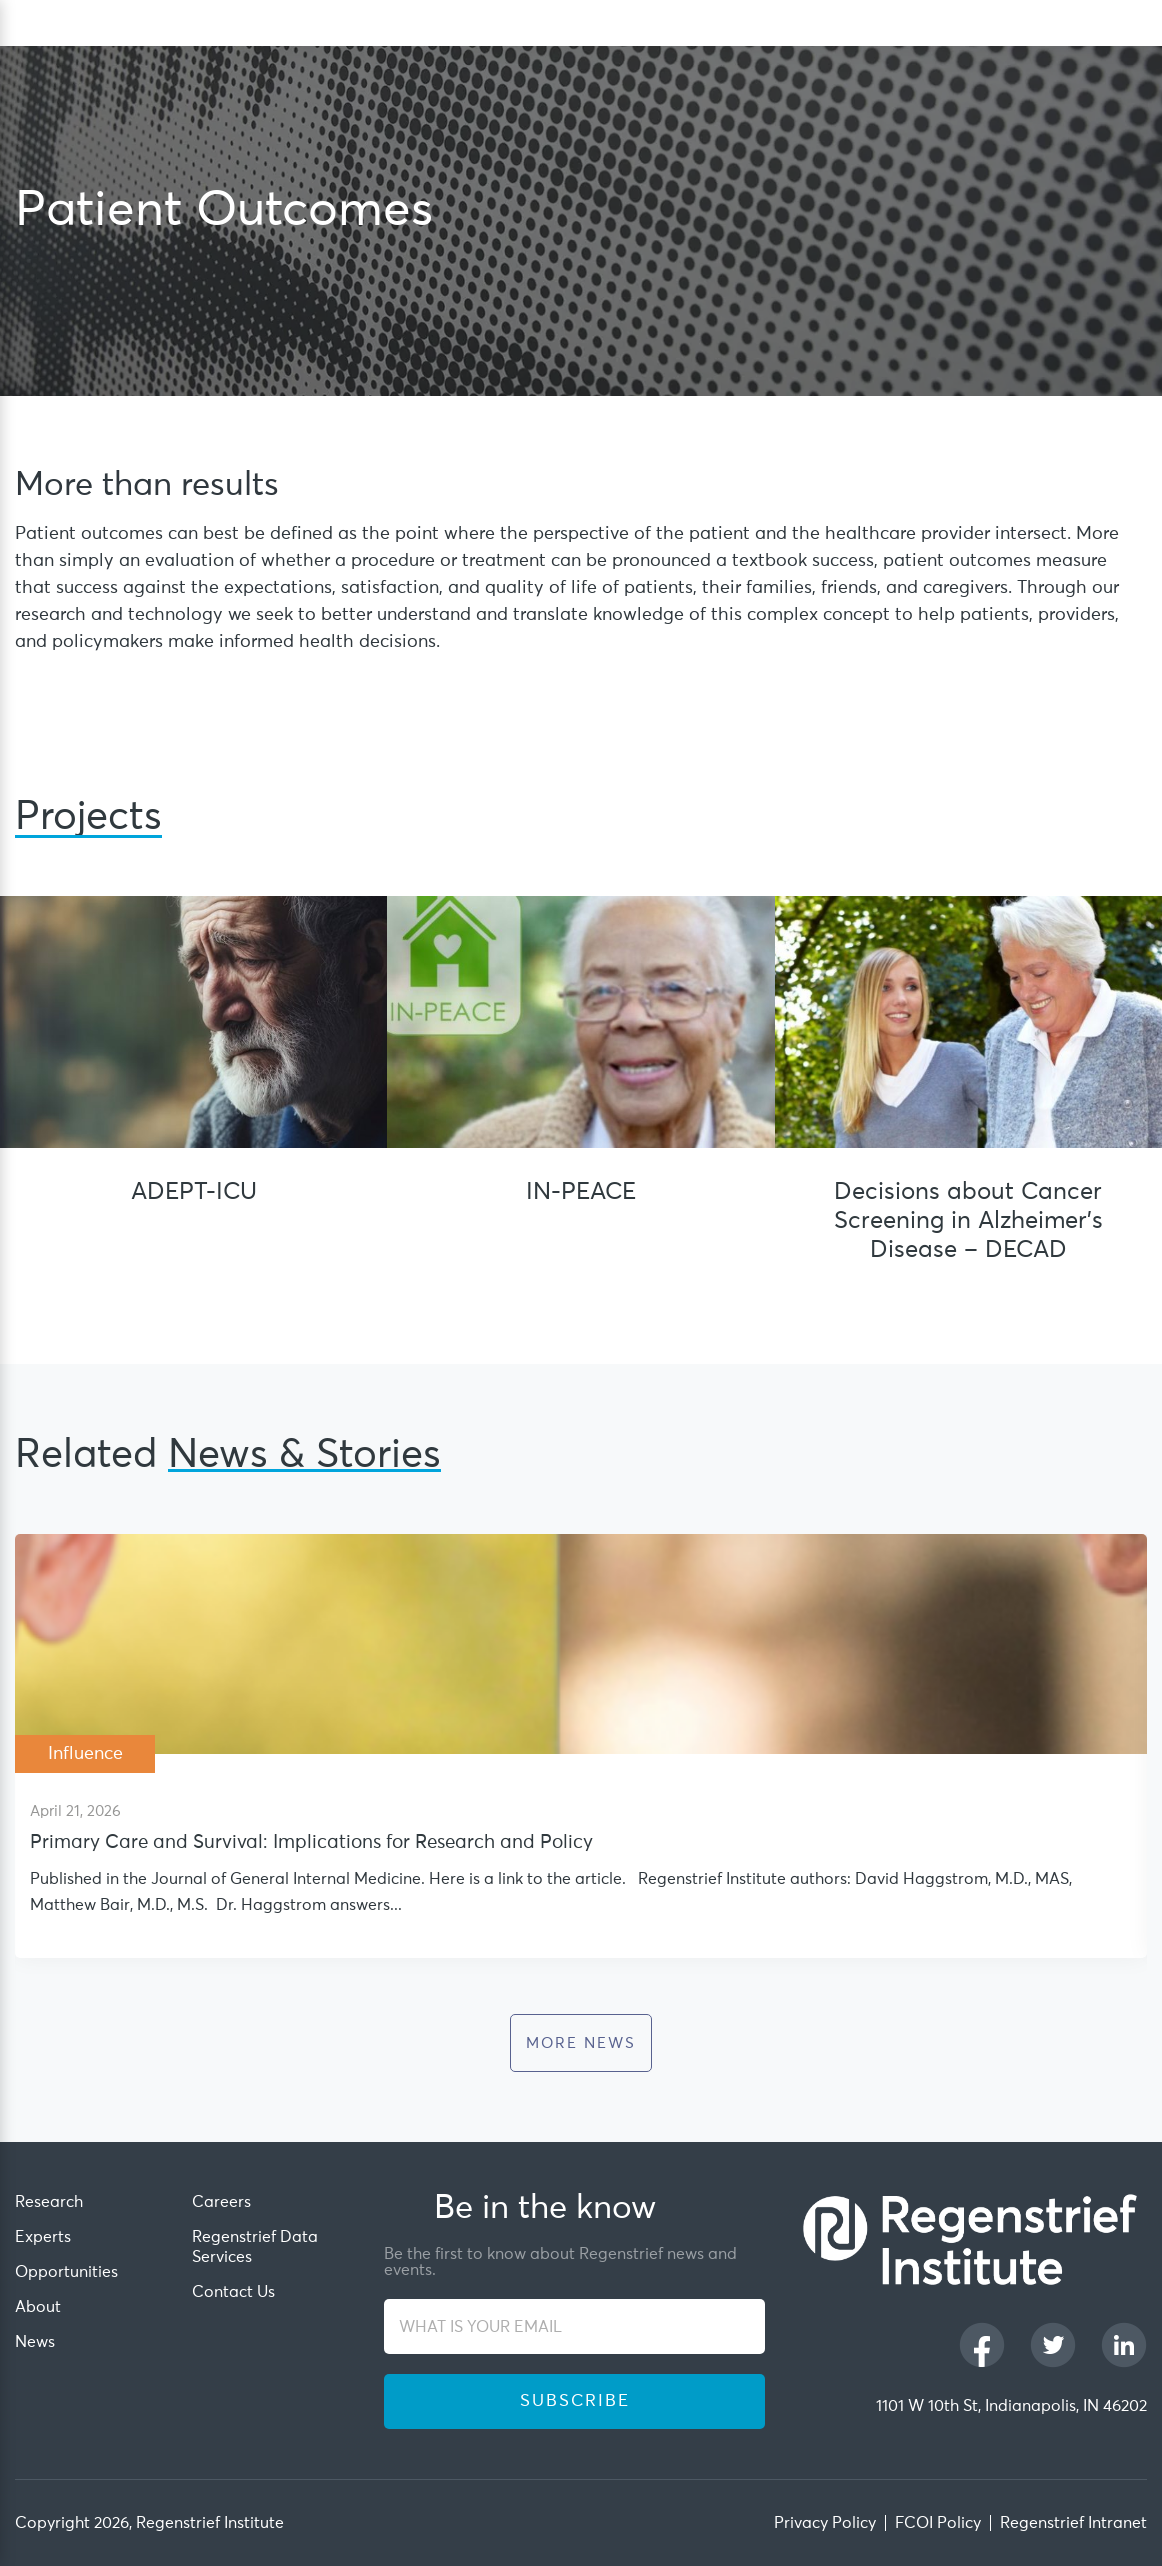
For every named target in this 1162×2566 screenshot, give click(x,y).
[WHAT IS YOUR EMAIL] (574, 2326)
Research (49, 2202)
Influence (85, 1754)
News (35, 2342)
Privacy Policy (825, 2523)
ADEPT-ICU (194, 1192)
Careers (221, 2202)
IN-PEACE (581, 1192)
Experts (43, 2237)
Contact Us (233, 2292)
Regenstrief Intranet (1073, 2523)
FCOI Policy (938, 2523)
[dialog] (1137, 23)
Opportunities (66, 2272)
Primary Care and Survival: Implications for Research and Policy (311, 1842)
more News (581, 2043)
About (38, 2307)
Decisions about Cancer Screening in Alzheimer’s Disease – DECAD (968, 1221)
